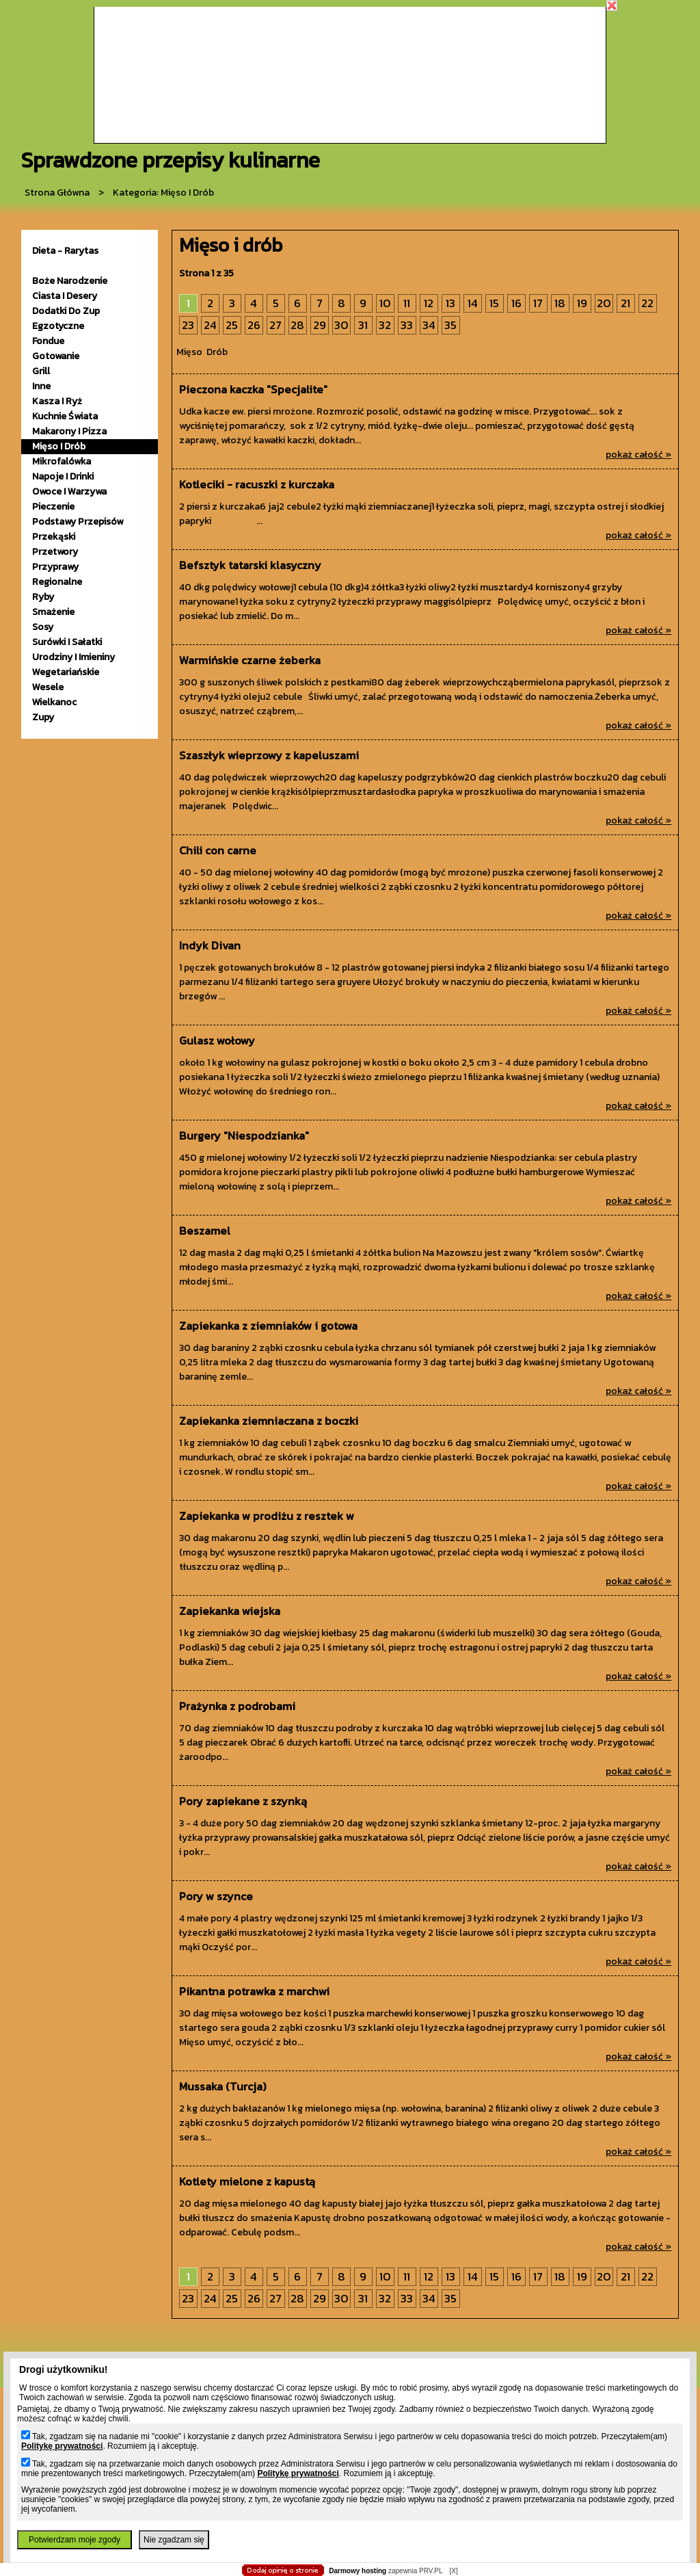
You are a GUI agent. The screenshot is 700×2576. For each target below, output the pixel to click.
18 (559, 303)
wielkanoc (54, 702)
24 (210, 325)
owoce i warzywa (69, 491)
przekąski (53, 536)
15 (494, 303)
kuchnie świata (65, 416)
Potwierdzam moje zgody (74, 2540)
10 (385, 303)
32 (385, 325)
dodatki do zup (66, 311)
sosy (42, 627)
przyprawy (55, 567)
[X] (453, 2571)
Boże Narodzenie (69, 281)
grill (41, 371)
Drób (217, 352)
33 (407, 325)
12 (428, 303)
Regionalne (57, 582)
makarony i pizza (69, 431)
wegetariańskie (65, 672)
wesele (48, 687)
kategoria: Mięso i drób (163, 192)
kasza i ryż (57, 401)
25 (232, 325)
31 (363, 325)
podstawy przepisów (77, 521)
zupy (43, 717)
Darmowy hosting (357, 2571)
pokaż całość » (638, 454)
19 (582, 303)
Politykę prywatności (62, 2446)
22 (647, 303)
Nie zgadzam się (174, 2540)
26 (253, 325)
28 (297, 325)
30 (341, 325)
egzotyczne (58, 326)
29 (319, 325)
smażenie (53, 612)
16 (516, 303)
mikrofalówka (61, 461)
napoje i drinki (63, 476)
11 (406, 303)
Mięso (189, 352)
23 (188, 325)
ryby (43, 597)
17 (538, 303)
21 (625, 303)
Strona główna (57, 192)
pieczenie (53, 506)
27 (275, 325)
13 (450, 303)
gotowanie (55, 356)
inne (41, 386)
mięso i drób (58, 446)
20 (604, 303)
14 (473, 303)
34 (428, 325)
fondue (48, 341)
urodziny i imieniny (73, 657)
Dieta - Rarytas (65, 251)
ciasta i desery (64, 296)
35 (450, 325)
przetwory (55, 551)
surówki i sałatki (67, 642)
